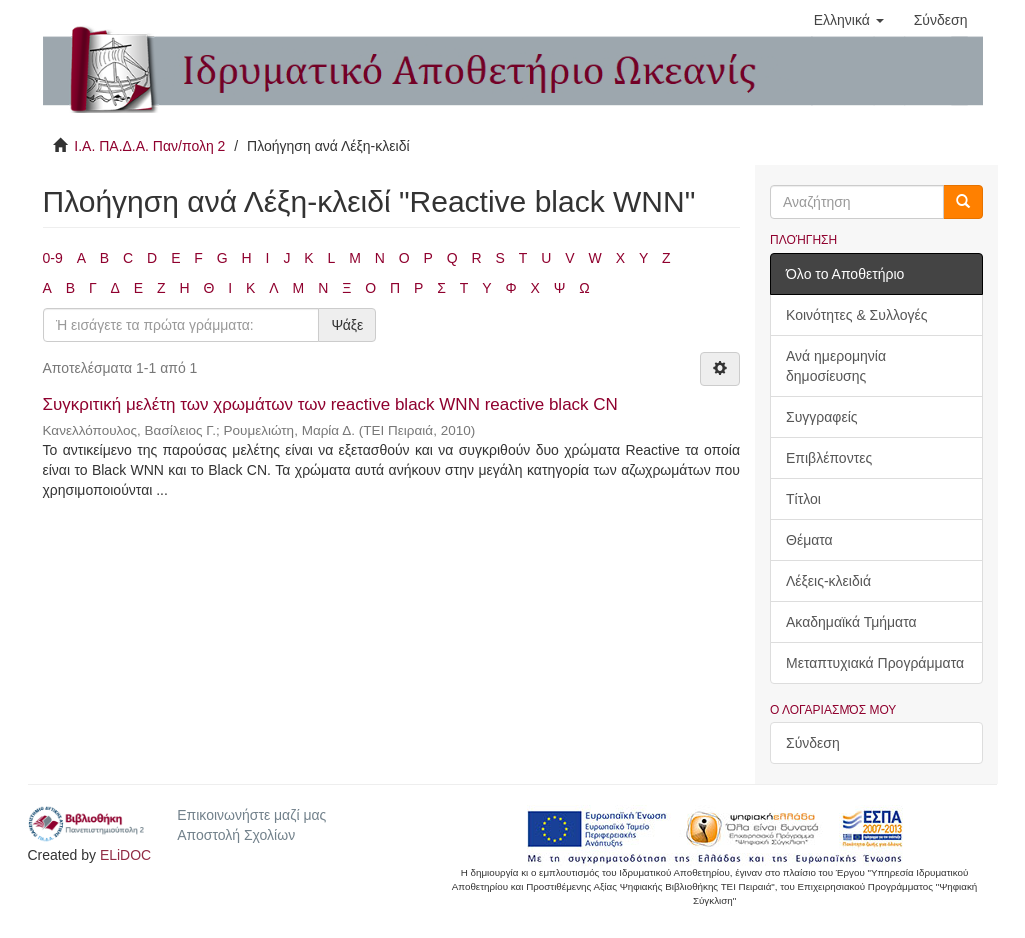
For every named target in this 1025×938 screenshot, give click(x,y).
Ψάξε (347, 325)
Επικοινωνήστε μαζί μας (251, 815)
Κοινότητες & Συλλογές (856, 315)
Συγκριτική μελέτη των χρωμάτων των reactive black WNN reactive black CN (330, 404)
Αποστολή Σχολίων (236, 835)
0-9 (53, 258)
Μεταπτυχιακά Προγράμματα (875, 663)
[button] (849, 20)
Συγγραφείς (822, 417)
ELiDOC (125, 855)
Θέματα (809, 540)
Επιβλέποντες (829, 458)
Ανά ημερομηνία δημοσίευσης (836, 366)
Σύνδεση (813, 743)
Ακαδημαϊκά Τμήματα (851, 622)
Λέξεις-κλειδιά (828, 581)
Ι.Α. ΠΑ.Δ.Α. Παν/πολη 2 (149, 146)
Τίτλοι (803, 499)
